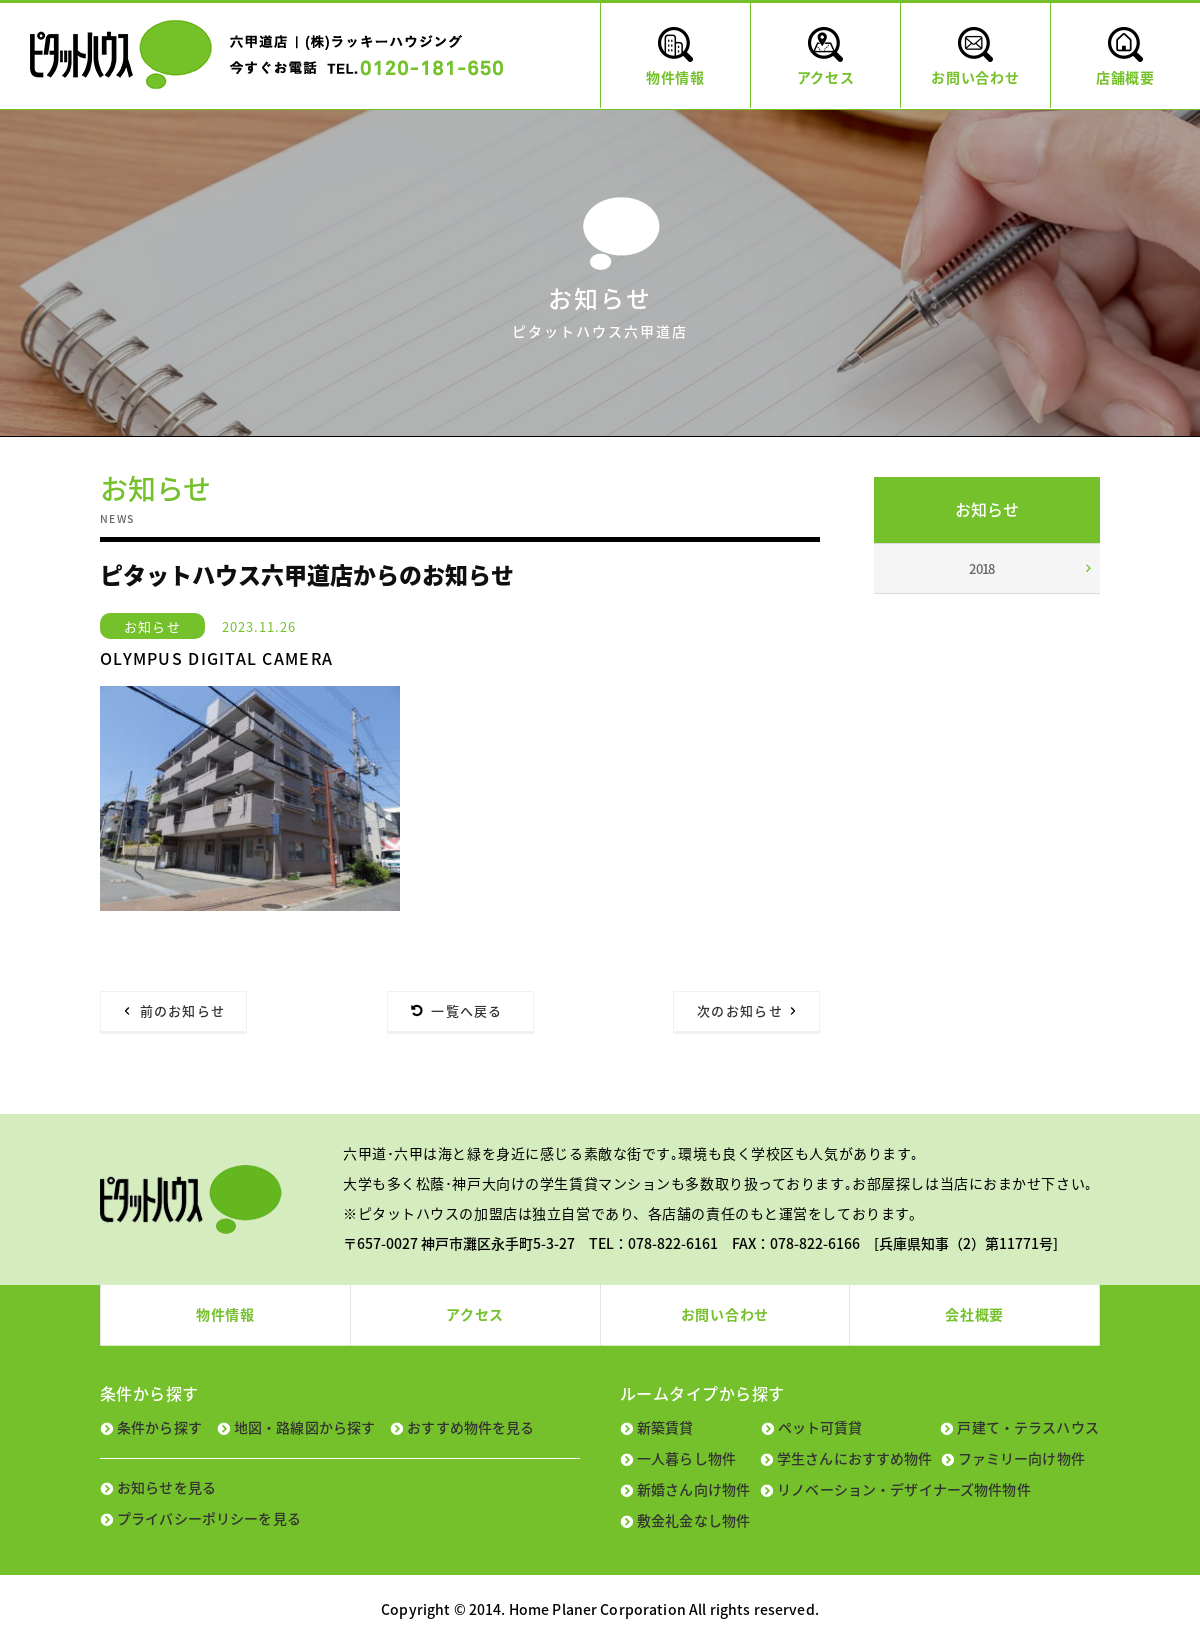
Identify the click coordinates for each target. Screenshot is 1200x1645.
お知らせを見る (166, 1487)
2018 (982, 568)
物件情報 (225, 1314)
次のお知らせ (740, 1010)
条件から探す (159, 1427)
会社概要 (974, 1314)
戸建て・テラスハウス (1027, 1427)
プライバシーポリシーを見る (209, 1518)
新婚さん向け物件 (693, 1489)
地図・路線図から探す (304, 1427)
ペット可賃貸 (820, 1427)
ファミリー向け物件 (1021, 1458)
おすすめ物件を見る (470, 1427)
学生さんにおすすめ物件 (855, 1458)
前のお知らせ (183, 1010)
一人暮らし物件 (686, 1458)
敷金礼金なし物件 (693, 1520)
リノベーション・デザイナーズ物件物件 (904, 1489)
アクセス (475, 1314)
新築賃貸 (665, 1427)
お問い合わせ (725, 1314)
